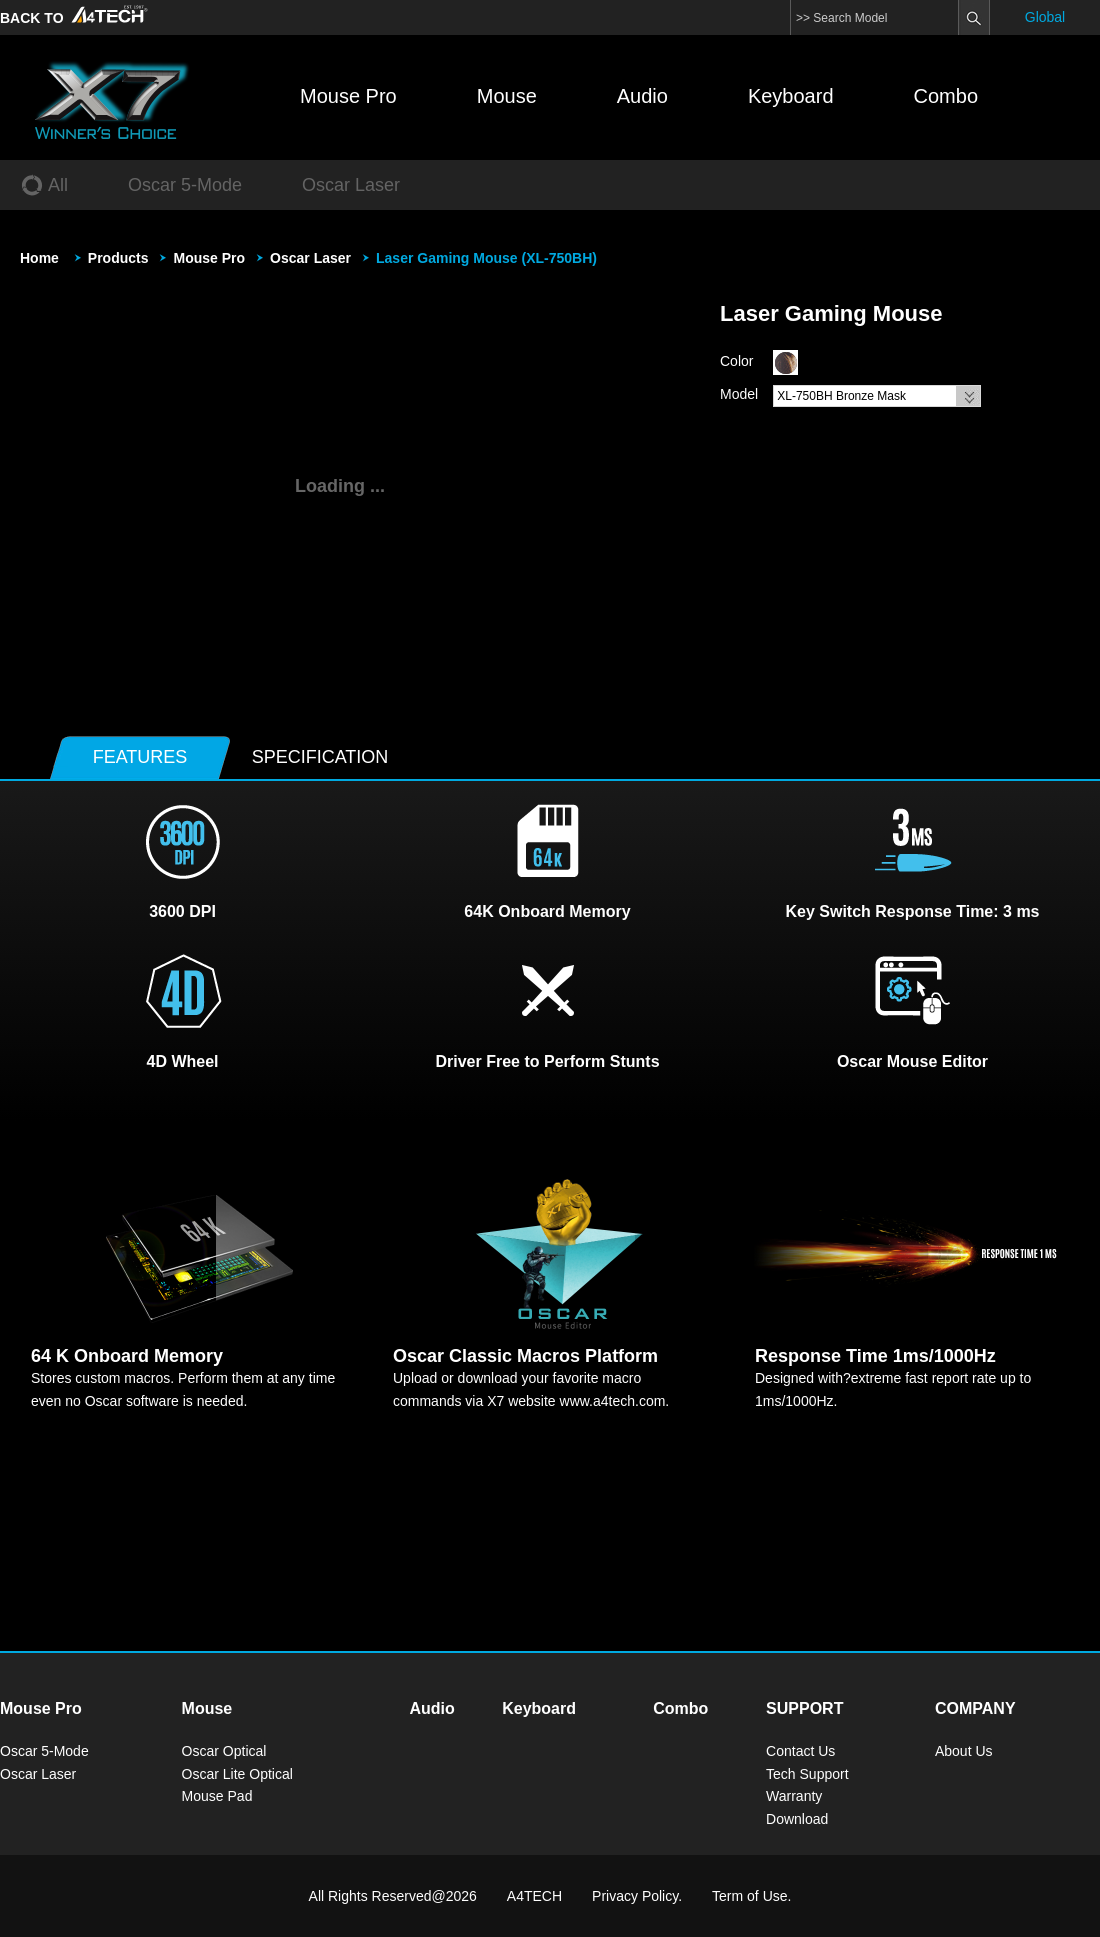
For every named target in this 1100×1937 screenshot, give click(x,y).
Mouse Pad (217, 1796)
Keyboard (791, 96)
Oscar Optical (224, 1751)
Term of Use (749, 1896)
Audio (642, 96)
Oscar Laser (310, 258)
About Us (964, 1751)
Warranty (794, 1796)
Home (39, 258)
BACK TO (76, 18)
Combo (946, 96)
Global (1045, 17)
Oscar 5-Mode (44, 1751)
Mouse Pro (348, 96)
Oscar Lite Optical (237, 1774)
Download (797, 1819)
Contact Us (800, 1751)
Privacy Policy (635, 1896)
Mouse (507, 96)
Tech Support (807, 1774)
